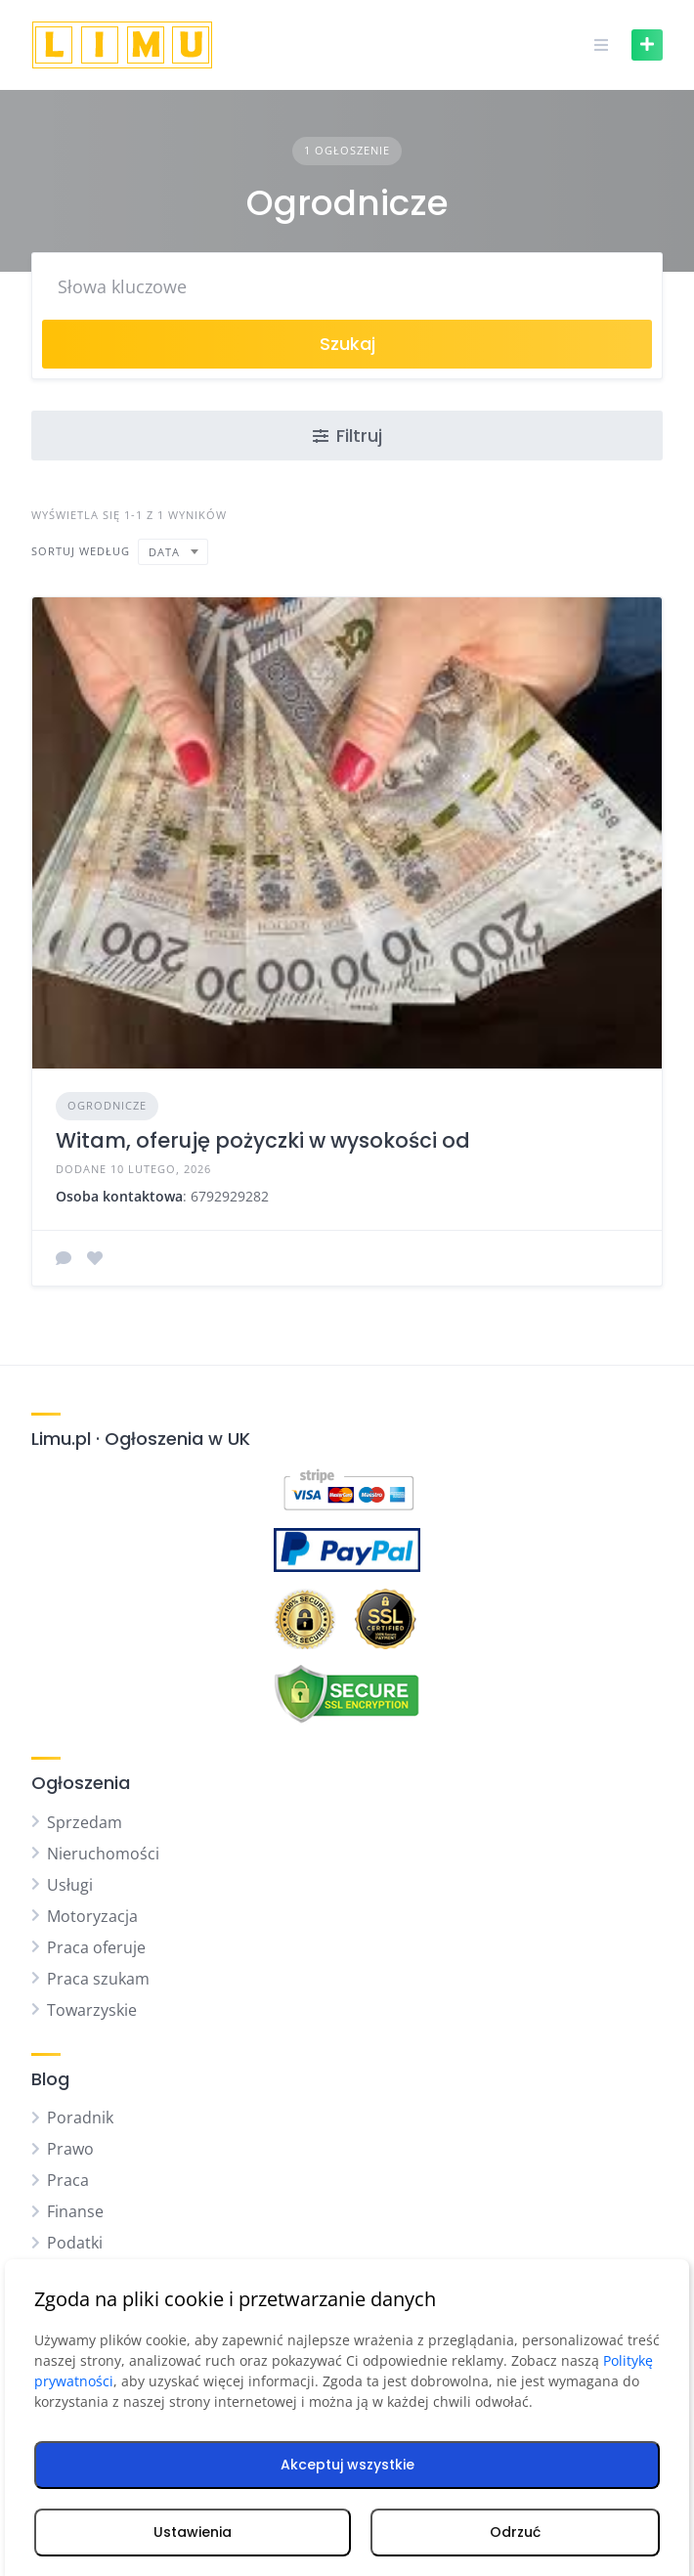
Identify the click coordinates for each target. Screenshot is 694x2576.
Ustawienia (192, 2532)
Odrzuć (515, 2532)
